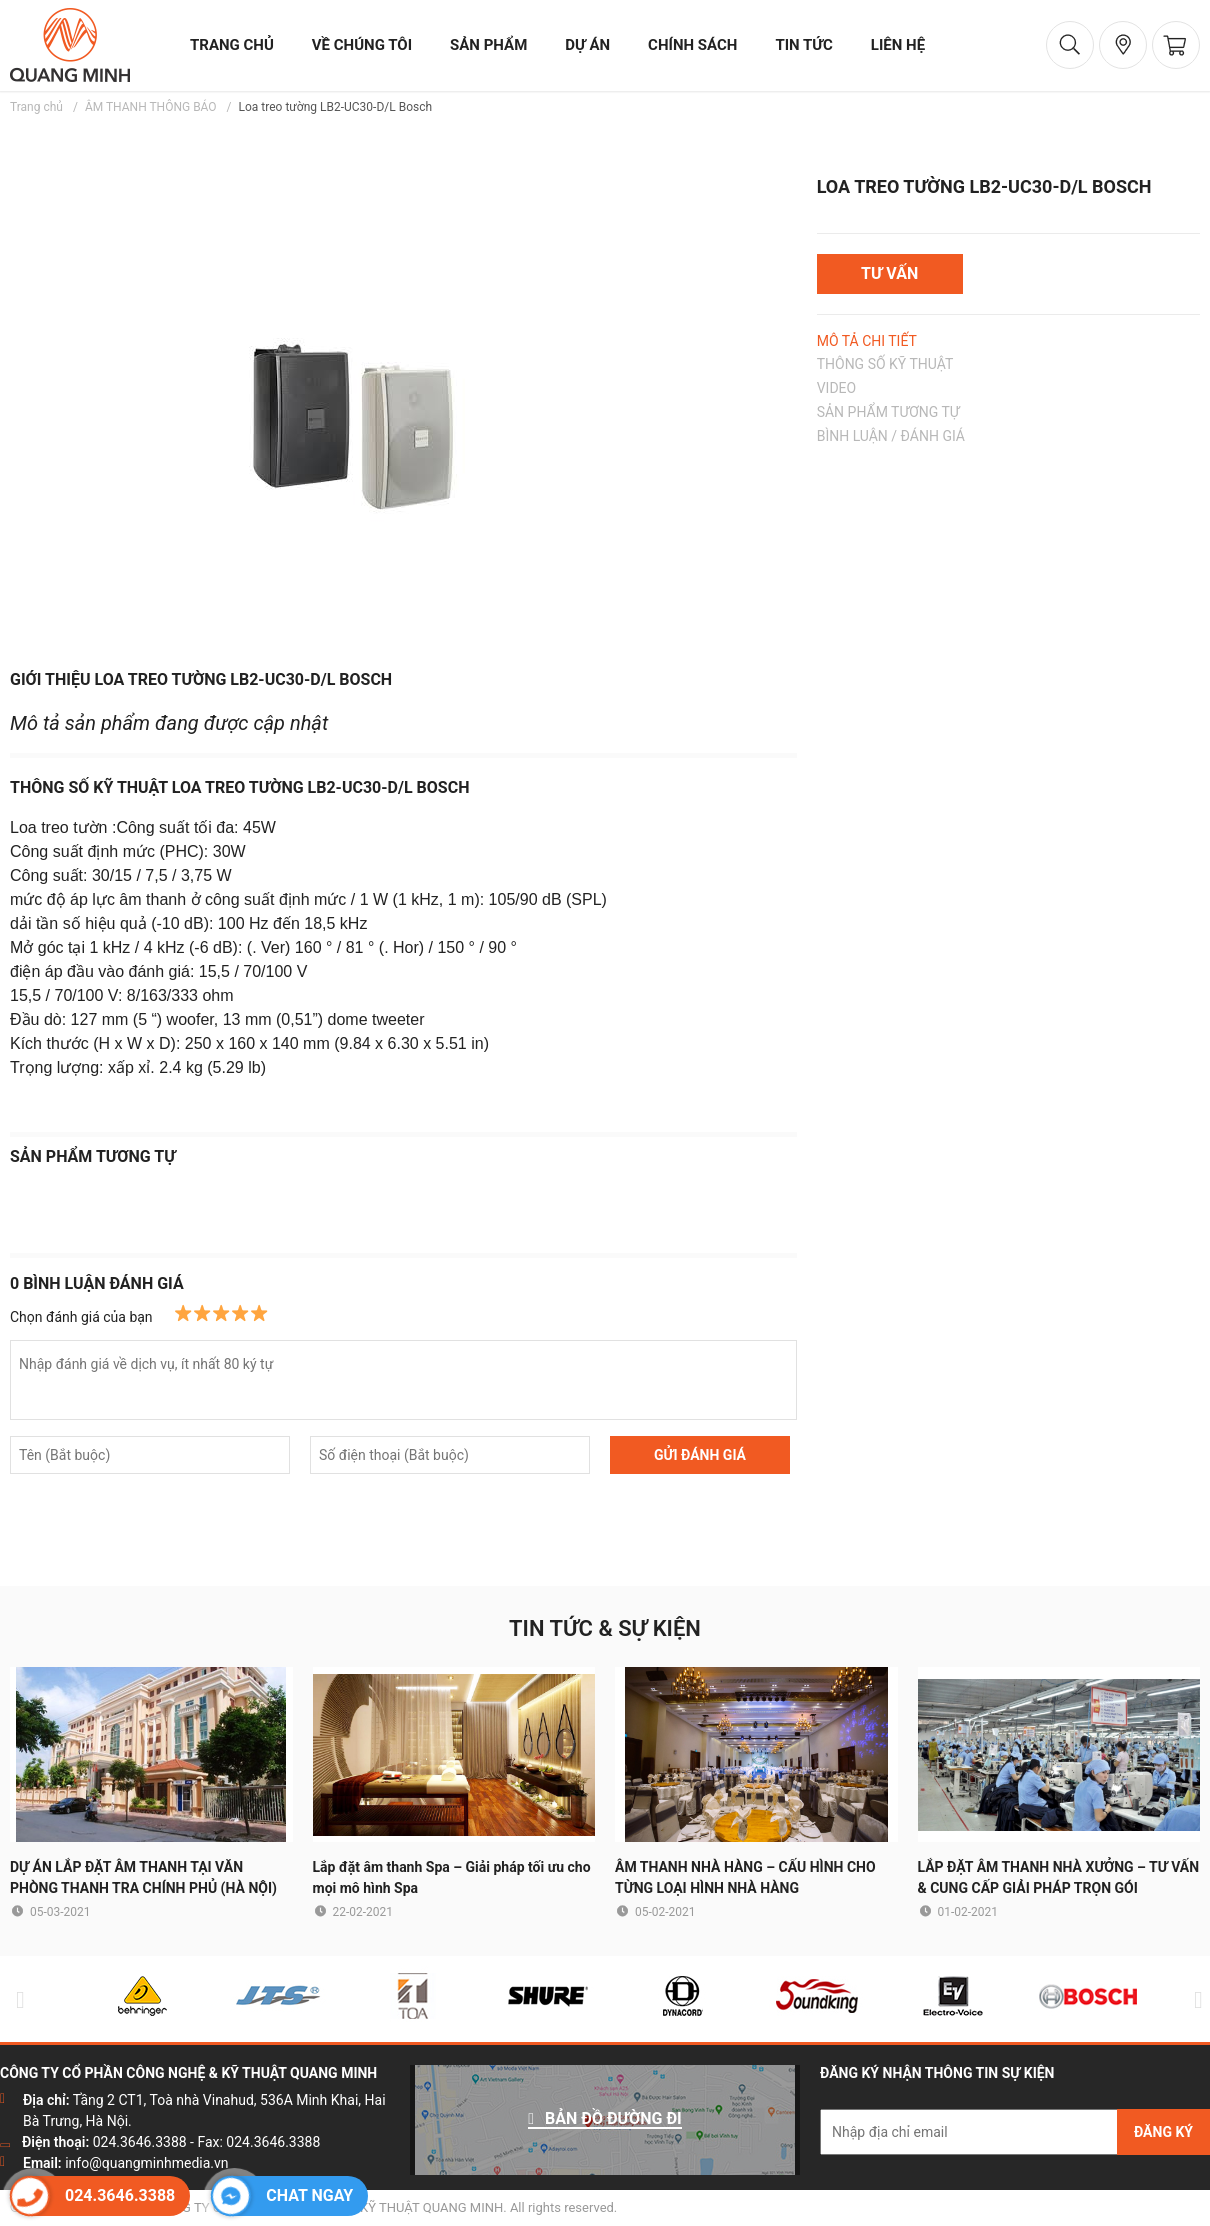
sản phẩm (488, 45)
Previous (16, 1999)
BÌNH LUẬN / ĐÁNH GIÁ (891, 436)
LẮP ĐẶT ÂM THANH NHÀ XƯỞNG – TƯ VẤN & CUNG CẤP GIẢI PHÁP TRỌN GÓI (1059, 1877)
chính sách (692, 45)
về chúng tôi (362, 45)
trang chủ (232, 45)
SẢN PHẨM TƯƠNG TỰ (888, 412)
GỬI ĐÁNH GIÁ (700, 1455)
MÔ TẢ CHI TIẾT (867, 341)
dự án (587, 45)
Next (1194, 1999)
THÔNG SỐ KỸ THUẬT (885, 364)
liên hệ (898, 45)
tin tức (803, 45)
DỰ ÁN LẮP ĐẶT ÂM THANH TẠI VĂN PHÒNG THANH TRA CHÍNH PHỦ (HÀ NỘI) (143, 1877)
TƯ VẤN (889, 273)
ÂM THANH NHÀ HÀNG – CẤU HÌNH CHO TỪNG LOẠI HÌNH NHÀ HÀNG (745, 1877)
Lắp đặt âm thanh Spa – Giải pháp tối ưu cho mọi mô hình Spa (452, 1877)
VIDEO (837, 388)
